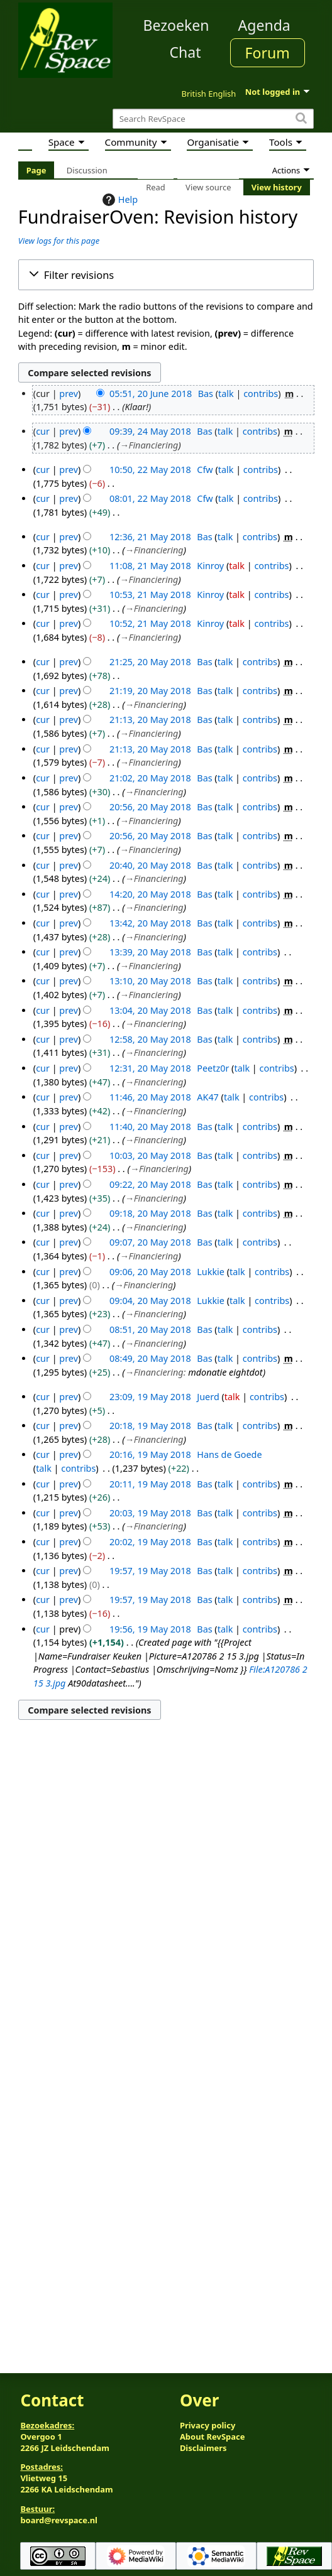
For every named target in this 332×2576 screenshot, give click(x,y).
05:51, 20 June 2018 (150, 393)
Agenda (264, 25)
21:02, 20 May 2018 (150, 778)
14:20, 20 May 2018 (150, 894)
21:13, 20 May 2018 (150, 720)
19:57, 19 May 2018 (150, 1571)
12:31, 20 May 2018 (150, 1068)
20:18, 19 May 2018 (150, 1426)
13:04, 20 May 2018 (150, 1010)
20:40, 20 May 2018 (150, 865)
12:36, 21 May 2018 (150, 537)
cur (43, 431)
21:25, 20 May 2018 (150, 662)
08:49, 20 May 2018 (150, 1358)
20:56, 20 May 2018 (150, 807)
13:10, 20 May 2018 (150, 981)
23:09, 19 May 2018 (150, 1397)
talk (226, 393)
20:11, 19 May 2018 (150, 1484)
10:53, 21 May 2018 (150, 595)
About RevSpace (212, 2436)
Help (118, 199)
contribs (260, 393)
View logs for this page (58, 240)
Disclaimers (203, 2448)
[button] (166, 275)
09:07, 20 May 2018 (150, 1242)
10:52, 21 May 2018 (150, 623)
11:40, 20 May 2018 (150, 1127)
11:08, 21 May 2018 (150, 566)
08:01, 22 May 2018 (150, 498)
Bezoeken (176, 25)
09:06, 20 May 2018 (150, 1272)
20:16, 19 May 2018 (150, 1454)
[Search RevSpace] (213, 119)
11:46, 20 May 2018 (150, 1097)
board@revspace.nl (58, 2520)
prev (68, 393)
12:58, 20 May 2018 (150, 1039)
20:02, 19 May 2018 (150, 1542)
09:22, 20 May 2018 (150, 1184)
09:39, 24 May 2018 (150, 431)
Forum (267, 53)
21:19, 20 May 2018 (150, 691)
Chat (185, 52)
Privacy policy (207, 2425)
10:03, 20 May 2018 (150, 1155)
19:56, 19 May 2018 (150, 1629)
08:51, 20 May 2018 (150, 1329)
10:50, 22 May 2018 (150, 470)
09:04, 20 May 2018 (150, 1301)
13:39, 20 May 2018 (150, 952)
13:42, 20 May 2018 (150, 923)
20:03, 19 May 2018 (150, 1513)
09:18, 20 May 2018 (150, 1213)
